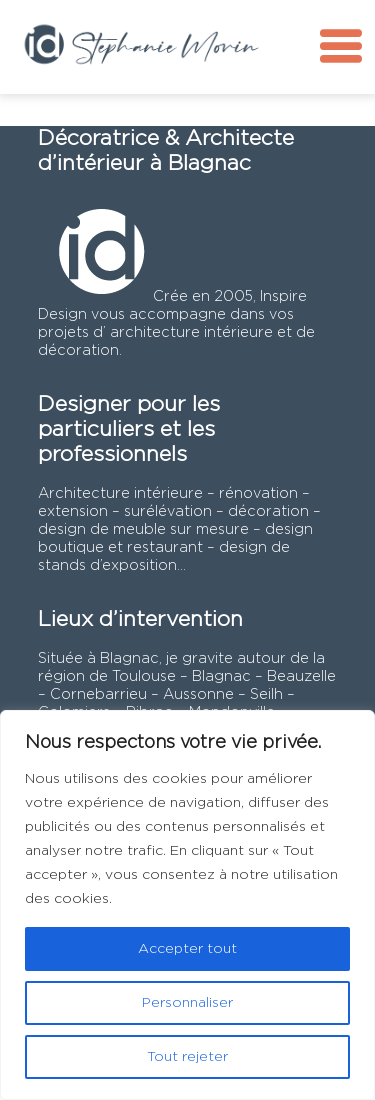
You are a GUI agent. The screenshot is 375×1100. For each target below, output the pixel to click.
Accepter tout (187, 949)
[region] (187, 905)
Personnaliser (187, 1003)
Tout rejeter (187, 1057)
